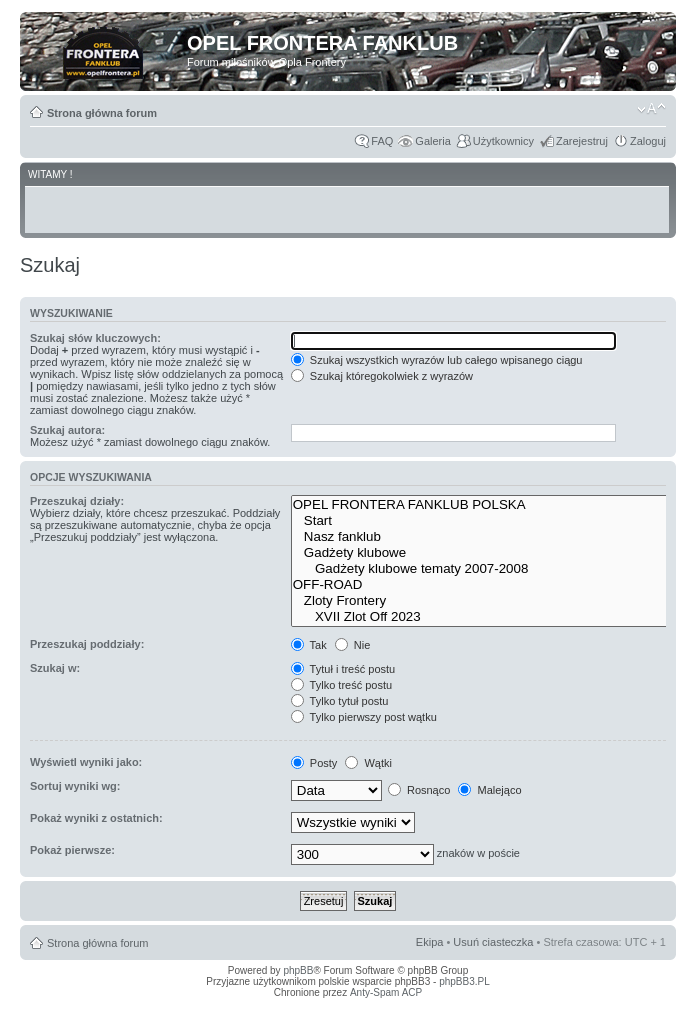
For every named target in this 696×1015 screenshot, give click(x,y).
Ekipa (430, 942)
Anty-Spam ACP (386, 992)
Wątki (368, 763)
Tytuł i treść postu (343, 669)
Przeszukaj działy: (77, 501)
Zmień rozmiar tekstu (651, 109)
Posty (314, 763)
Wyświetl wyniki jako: (86, 762)
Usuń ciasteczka (493, 942)
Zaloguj (648, 141)
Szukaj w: (55, 668)
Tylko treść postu (341, 685)
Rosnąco (419, 790)
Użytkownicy (503, 141)
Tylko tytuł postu (340, 701)
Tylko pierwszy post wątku (364, 717)
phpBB (298, 970)
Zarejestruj (582, 141)
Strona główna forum (102, 113)
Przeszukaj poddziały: (87, 644)
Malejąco (489, 790)
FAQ (382, 141)
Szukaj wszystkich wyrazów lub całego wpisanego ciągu (437, 360)
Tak (309, 645)
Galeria (432, 141)
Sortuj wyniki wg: (75, 786)
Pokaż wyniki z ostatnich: (96, 818)
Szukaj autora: (67, 430)
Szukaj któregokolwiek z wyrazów (382, 376)
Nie (353, 645)
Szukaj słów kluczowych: (95, 338)
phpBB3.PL (464, 981)
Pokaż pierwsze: (72, 850)
